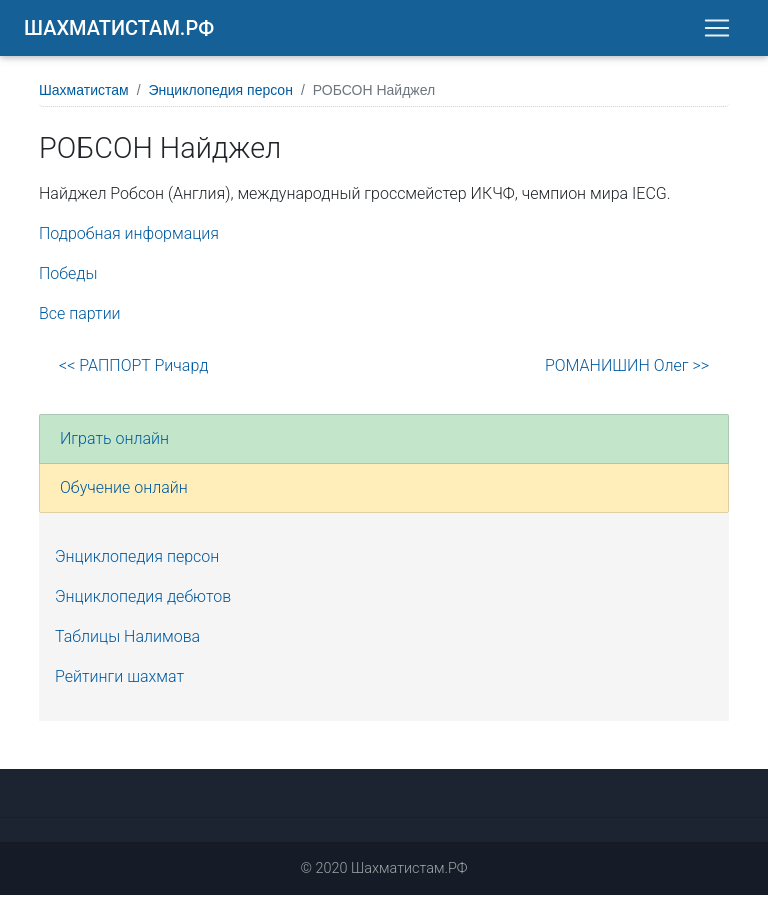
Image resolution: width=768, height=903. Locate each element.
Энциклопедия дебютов (143, 604)
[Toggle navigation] (717, 32)
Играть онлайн (114, 446)
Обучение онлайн (124, 495)
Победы (68, 281)
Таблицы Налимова (127, 644)
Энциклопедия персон (221, 98)
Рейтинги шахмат (119, 684)
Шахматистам (84, 98)
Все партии (80, 321)
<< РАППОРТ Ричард (133, 373)
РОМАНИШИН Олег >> (627, 373)
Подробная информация (129, 241)
